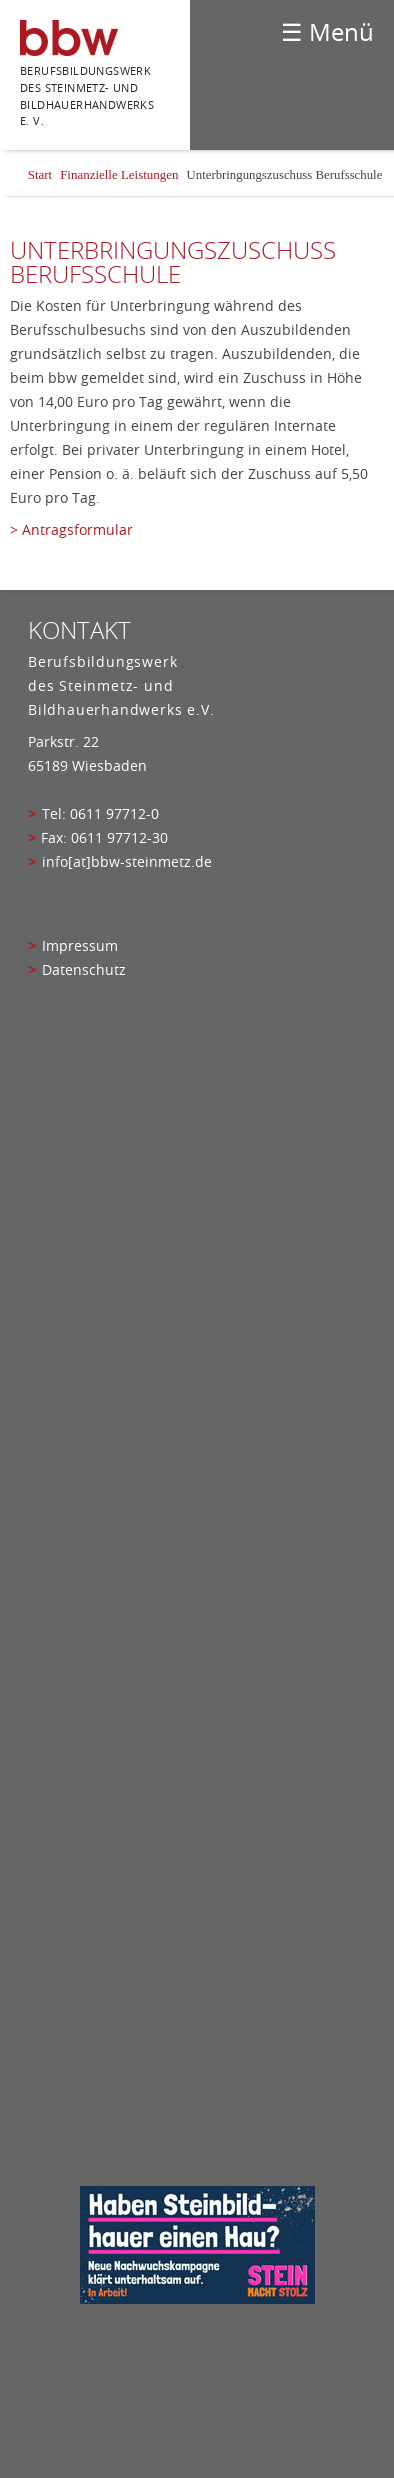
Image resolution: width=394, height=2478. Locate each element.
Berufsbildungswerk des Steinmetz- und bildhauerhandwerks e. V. (87, 95)
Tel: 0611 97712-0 (100, 814)
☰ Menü (327, 32)
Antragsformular (77, 530)
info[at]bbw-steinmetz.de (127, 862)
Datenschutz (84, 970)
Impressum (80, 946)
